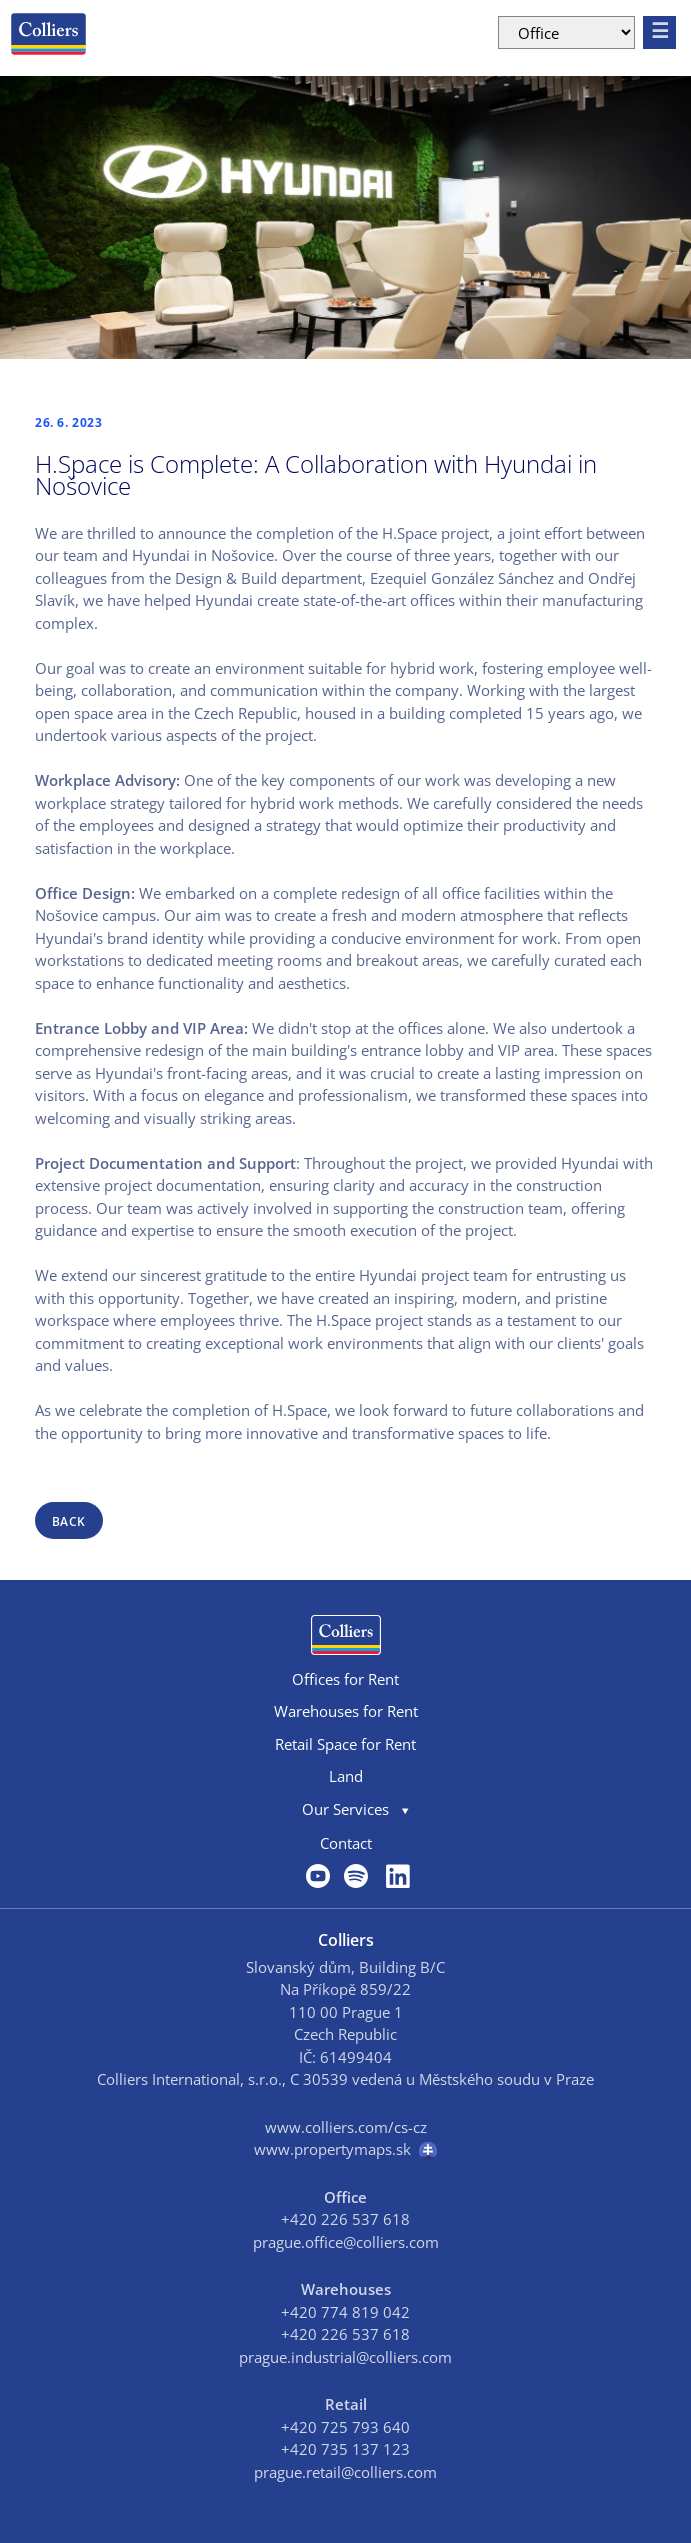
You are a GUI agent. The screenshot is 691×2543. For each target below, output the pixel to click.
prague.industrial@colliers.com (345, 2357)
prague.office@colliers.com (346, 2242)
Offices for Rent (345, 1679)
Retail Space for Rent (345, 1744)
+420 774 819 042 (345, 2312)
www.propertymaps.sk (345, 2149)
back (69, 1521)
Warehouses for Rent (346, 1711)
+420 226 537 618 (345, 2219)
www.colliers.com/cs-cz (346, 2127)
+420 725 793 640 (345, 2427)
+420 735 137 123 (345, 2449)
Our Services (345, 1809)
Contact (346, 1843)
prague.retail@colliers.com (345, 2472)
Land (346, 1776)
